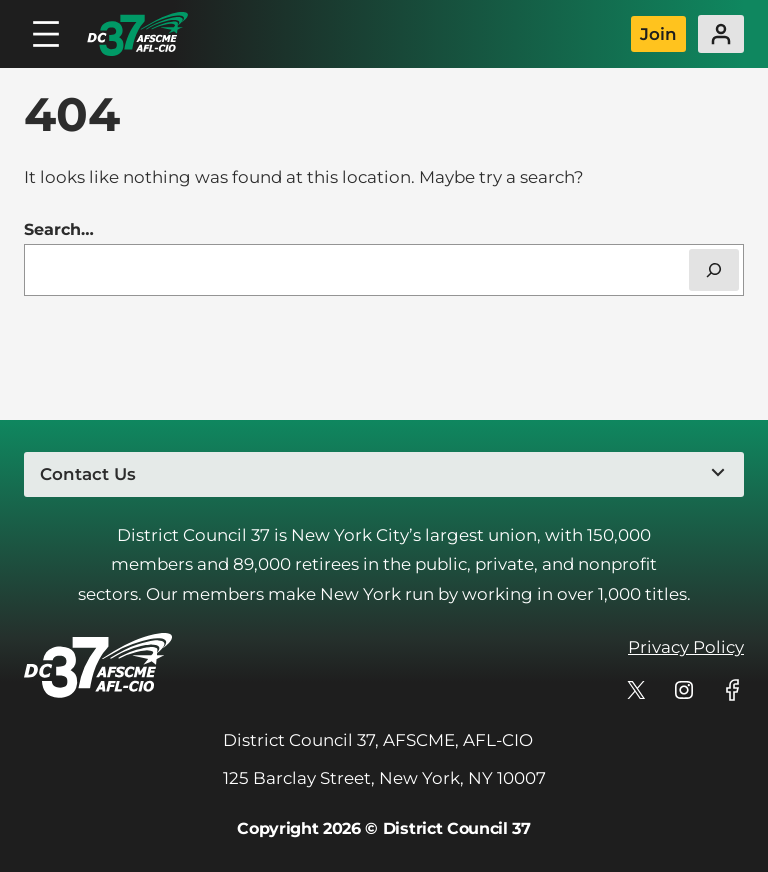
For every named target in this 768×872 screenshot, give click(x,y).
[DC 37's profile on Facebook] (732, 690)
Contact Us (88, 474)
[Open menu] (46, 34)
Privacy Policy (686, 647)
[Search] (714, 270)
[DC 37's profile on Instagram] (684, 690)
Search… (59, 229)
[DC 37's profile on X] (636, 690)
